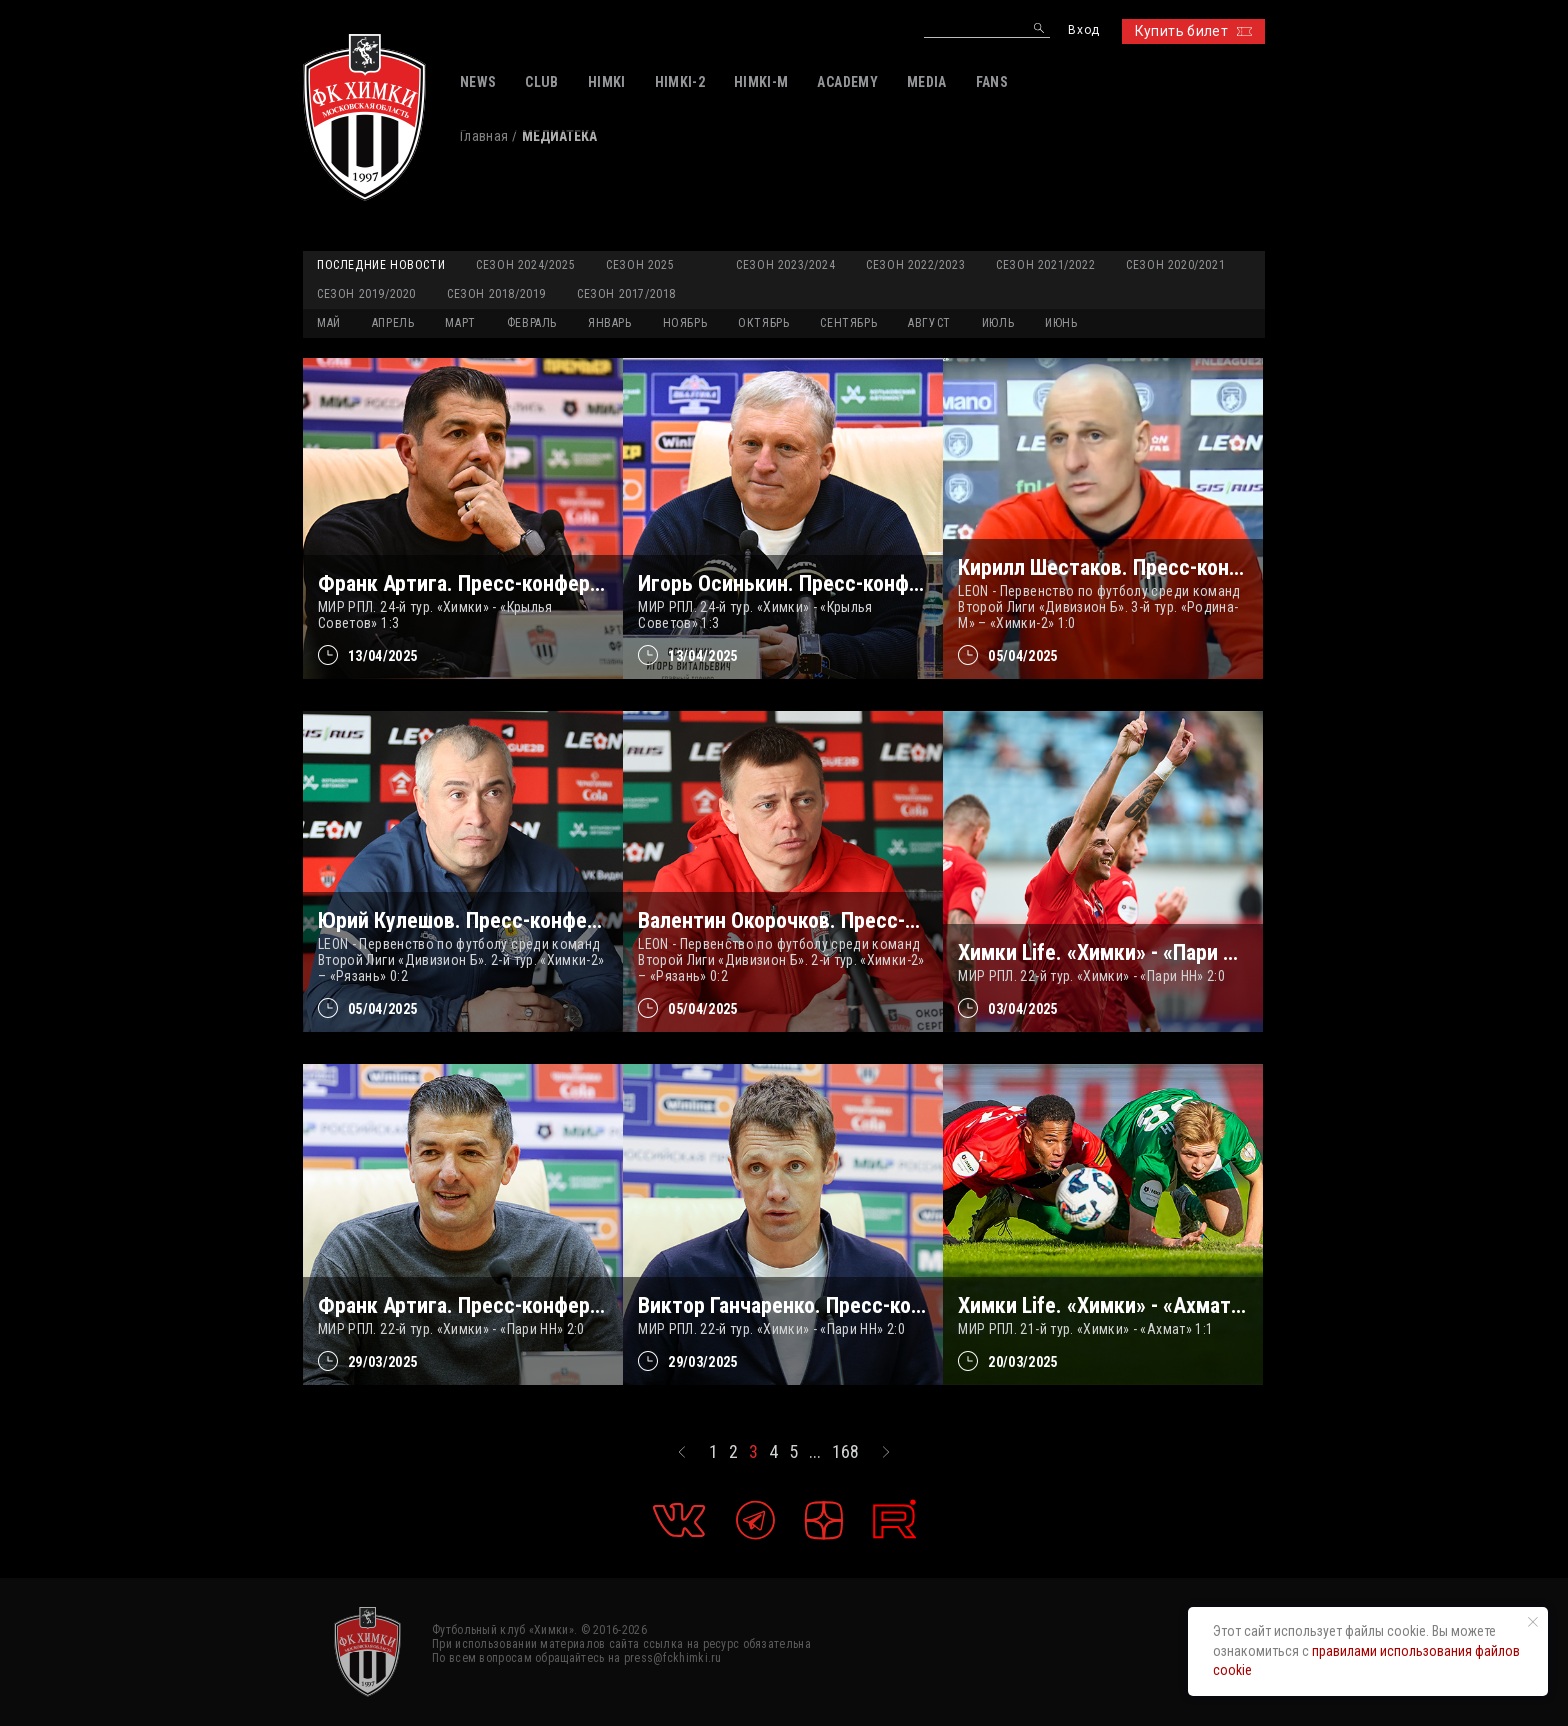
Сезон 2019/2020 (366, 294)
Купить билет (1193, 31)
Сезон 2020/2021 (1175, 265)
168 (845, 1452)
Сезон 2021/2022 (1045, 265)
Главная (484, 136)
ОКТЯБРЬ (763, 323)
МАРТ (460, 323)
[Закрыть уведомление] (1533, 1622)
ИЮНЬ (1061, 323)
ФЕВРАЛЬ (532, 323)
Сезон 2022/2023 (915, 265)
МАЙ (329, 323)
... (815, 1452)
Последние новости (381, 265)
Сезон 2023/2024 (785, 265)
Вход (1083, 30)
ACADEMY (847, 82)
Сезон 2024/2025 (525, 265)
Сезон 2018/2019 (496, 294)
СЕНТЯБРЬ (848, 323)
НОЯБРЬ (685, 323)
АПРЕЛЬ (393, 323)
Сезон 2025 (640, 265)
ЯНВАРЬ (610, 323)
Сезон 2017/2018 (626, 294)
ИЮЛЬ (998, 323)
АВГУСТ (929, 323)
